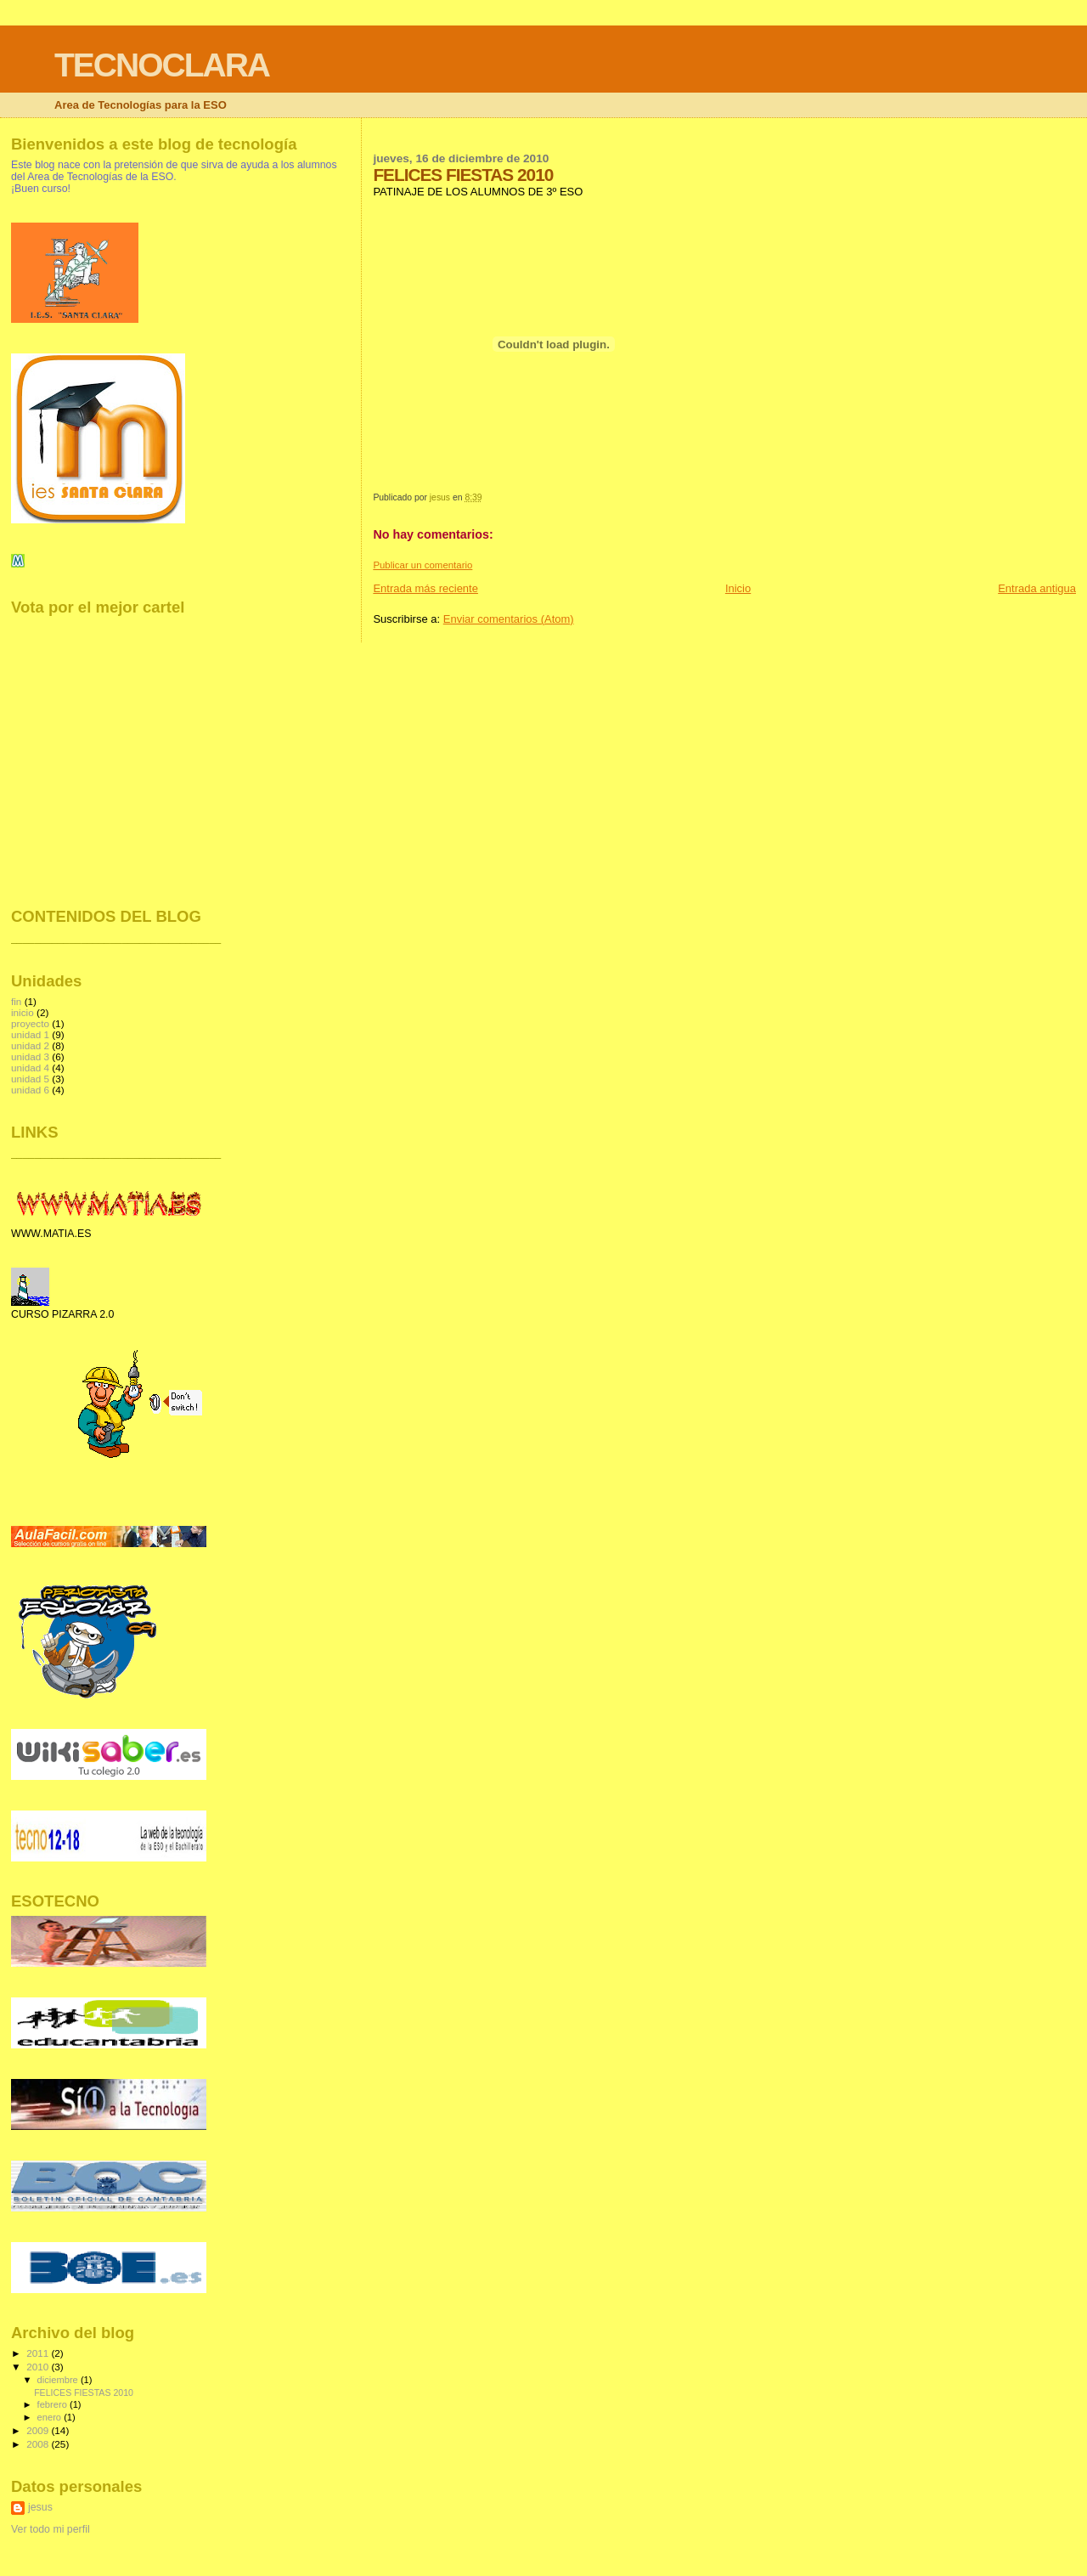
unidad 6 (30, 1089)
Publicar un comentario (422, 565)
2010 (38, 2366)
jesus (40, 2507)
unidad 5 (30, 1078)
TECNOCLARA (161, 65)
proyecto (30, 1023)
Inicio (738, 588)
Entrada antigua (1037, 588)
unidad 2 (30, 1045)
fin (16, 1001)
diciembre (59, 2380)
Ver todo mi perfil (50, 2529)
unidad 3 (30, 1056)
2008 (38, 2443)
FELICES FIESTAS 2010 (83, 2392)
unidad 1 (30, 1034)
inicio (22, 1012)
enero (51, 2417)
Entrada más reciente (425, 588)
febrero (53, 2404)
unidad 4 (30, 1067)
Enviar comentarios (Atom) (508, 619)
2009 (38, 2430)
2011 (38, 2353)
